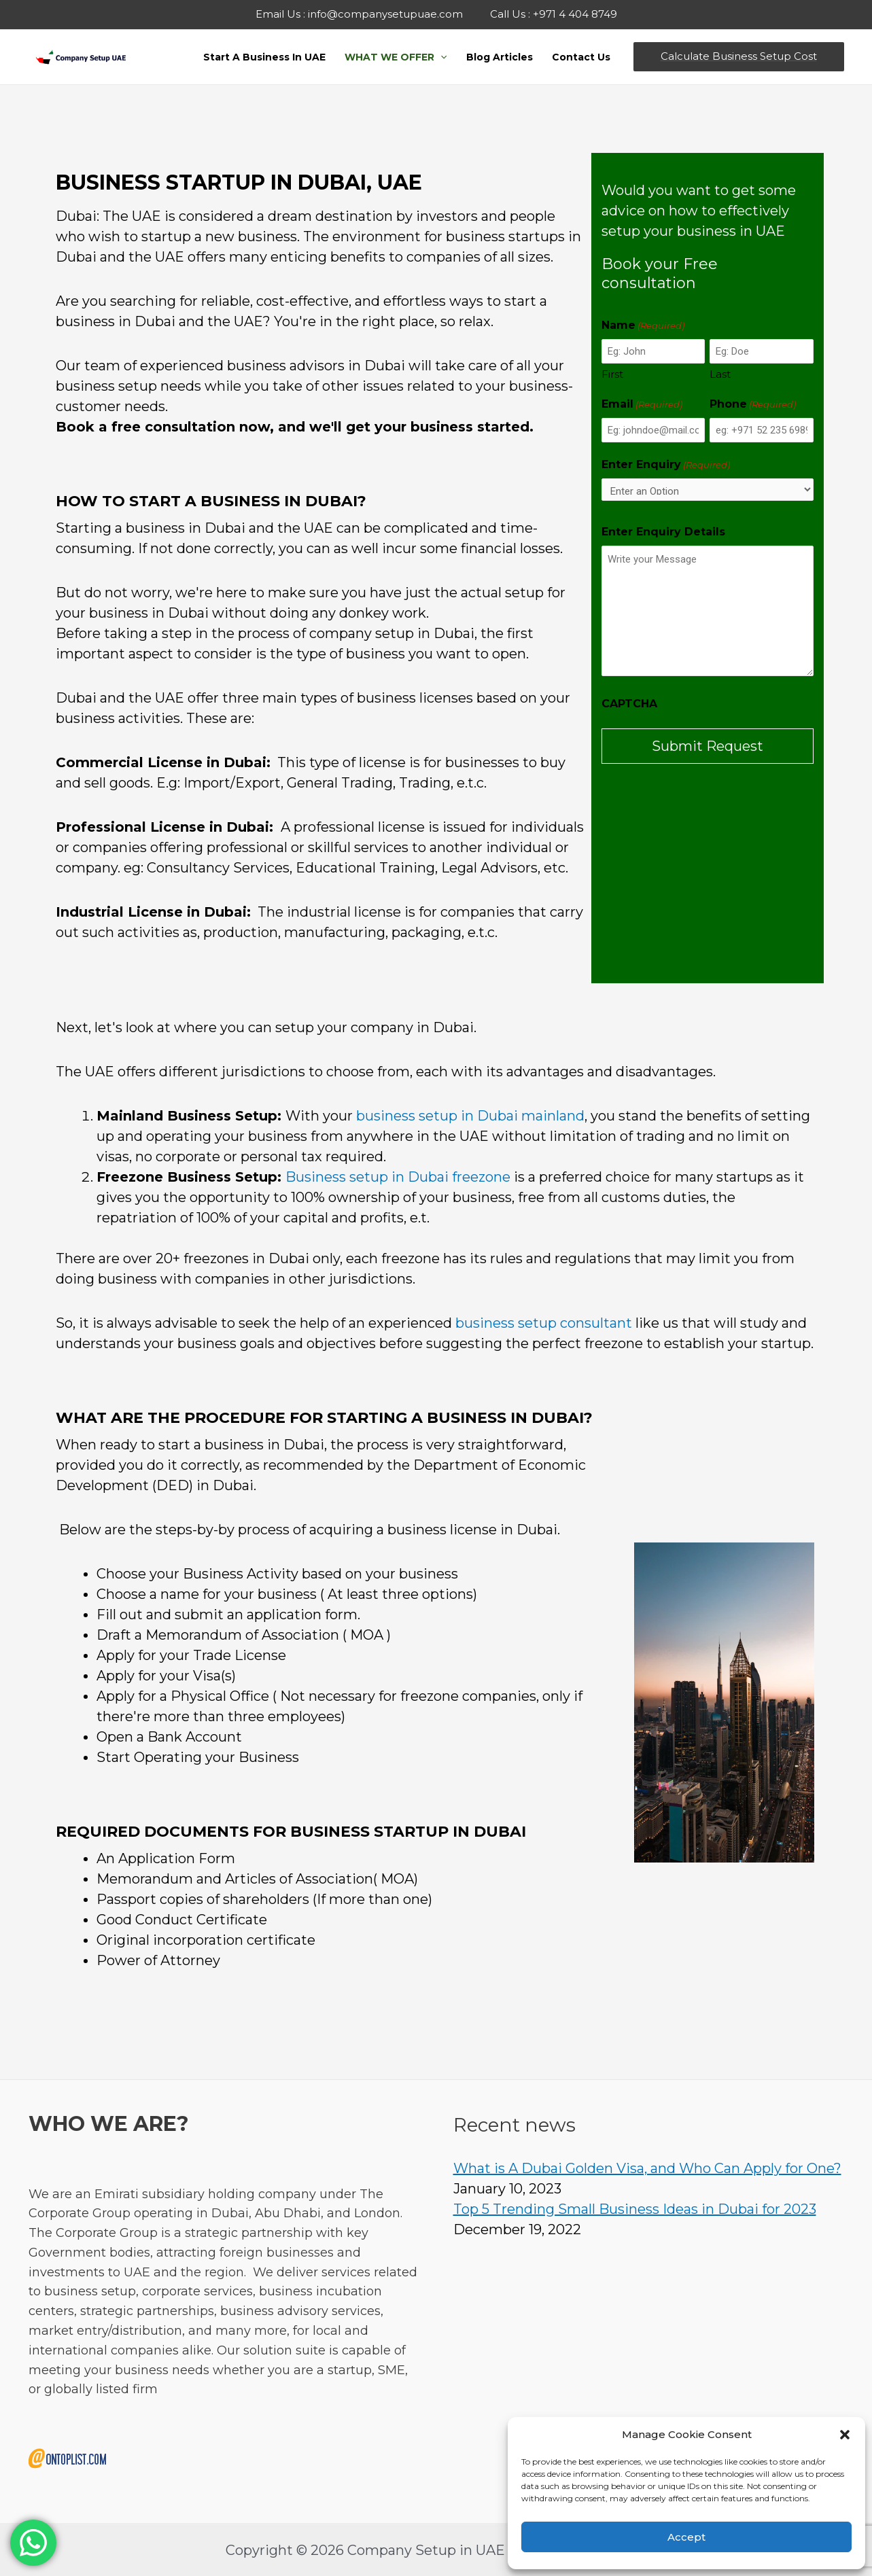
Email (641, 405)
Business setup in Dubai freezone (397, 1177)
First (612, 374)
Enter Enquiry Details (663, 531)
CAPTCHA (629, 703)
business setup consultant (543, 1323)
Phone (753, 405)
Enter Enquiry (665, 465)
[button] (845, 2434)
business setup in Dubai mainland (470, 1116)
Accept (686, 2536)
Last (720, 374)
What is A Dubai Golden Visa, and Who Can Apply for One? (647, 2168)
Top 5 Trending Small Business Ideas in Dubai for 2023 (634, 2209)
